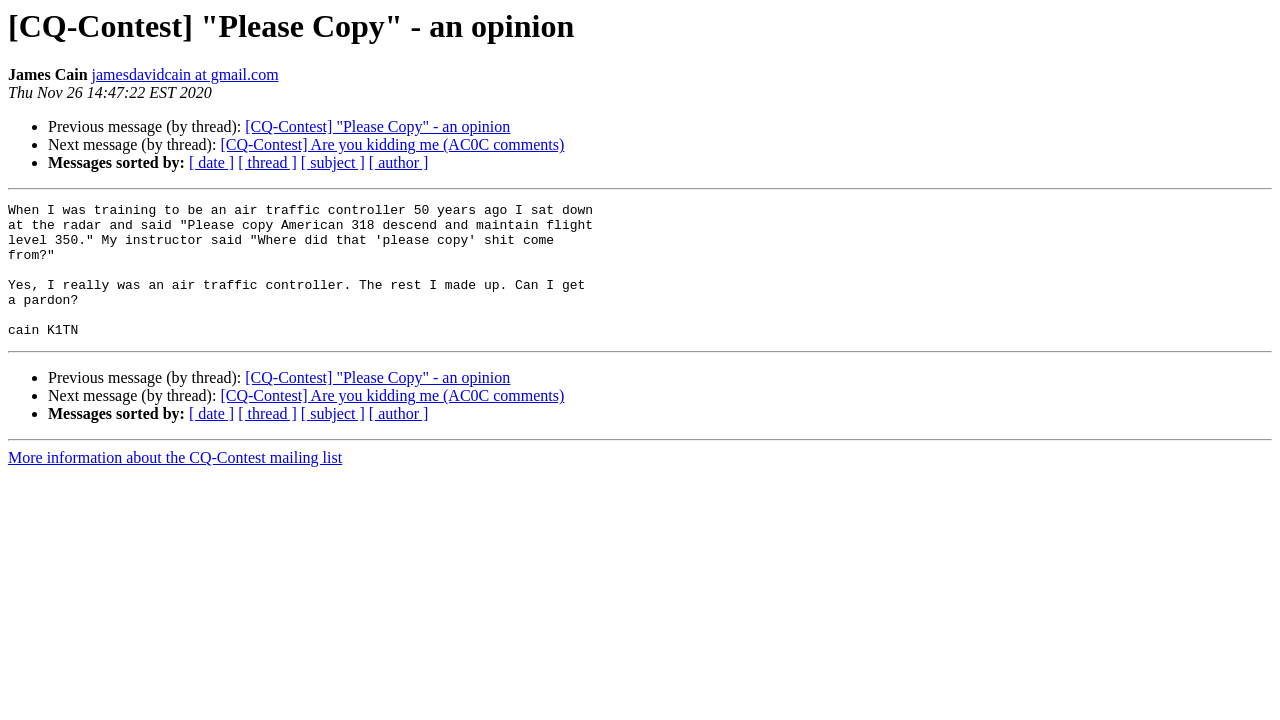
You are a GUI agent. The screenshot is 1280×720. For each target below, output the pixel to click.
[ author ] (399, 162)
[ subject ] (333, 162)
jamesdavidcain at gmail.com (185, 74)
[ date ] (211, 162)
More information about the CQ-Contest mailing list (175, 484)
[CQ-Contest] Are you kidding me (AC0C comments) (392, 144)
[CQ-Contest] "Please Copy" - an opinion (377, 126)
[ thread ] (267, 162)
